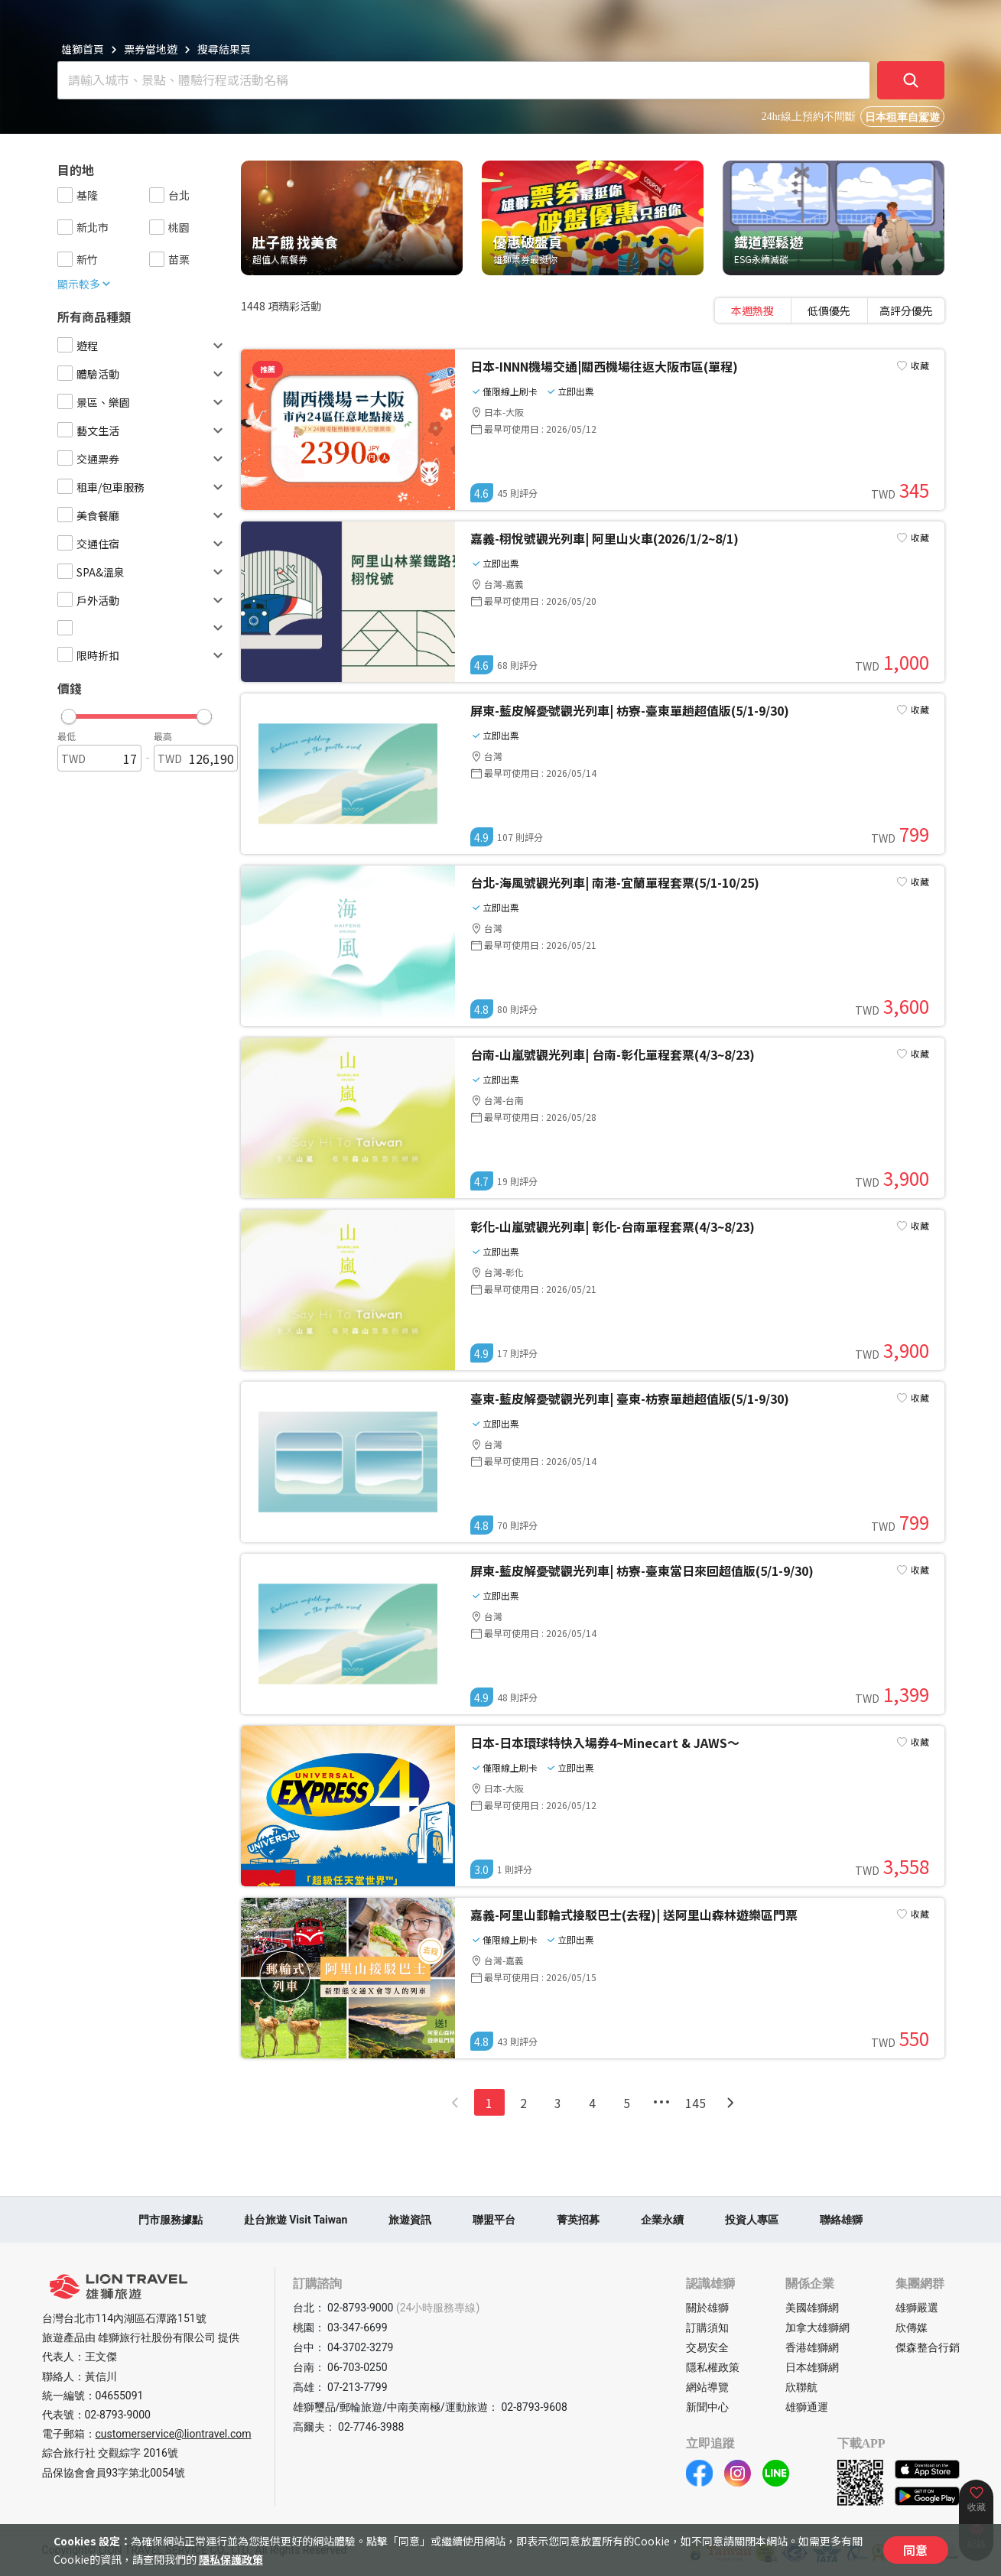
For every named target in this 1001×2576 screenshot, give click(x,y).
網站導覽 (707, 2387)
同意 (915, 2550)
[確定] (910, 80)
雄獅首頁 (82, 49)
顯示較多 (84, 283)
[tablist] (829, 310)
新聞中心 (707, 2407)
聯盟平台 (494, 2220)
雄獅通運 (806, 2407)
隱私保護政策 (231, 2559)
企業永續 (662, 2220)
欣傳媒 (911, 2327)
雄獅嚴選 (916, 2308)
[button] (136, 712)
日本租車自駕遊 (902, 117)
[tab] (753, 310)
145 (695, 2103)
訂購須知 (707, 2327)
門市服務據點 (170, 2220)
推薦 (267, 369)
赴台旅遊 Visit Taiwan (296, 2220)
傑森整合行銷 (927, 2347)
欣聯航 (801, 2387)
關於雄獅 (707, 2308)
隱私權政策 (712, 2367)
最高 (163, 735)
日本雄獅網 (812, 2367)
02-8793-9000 (118, 2415)
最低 (66, 735)
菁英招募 (578, 2220)
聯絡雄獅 (841, 2220)
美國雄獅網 (812, 2308)
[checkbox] (65, 195)
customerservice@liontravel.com (174, 2434)
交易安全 (707, 2347)
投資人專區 (751, 2220)
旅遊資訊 (409, 2220)
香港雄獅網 (812, 2347)
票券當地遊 (150, 49)
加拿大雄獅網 (817, 2327)
